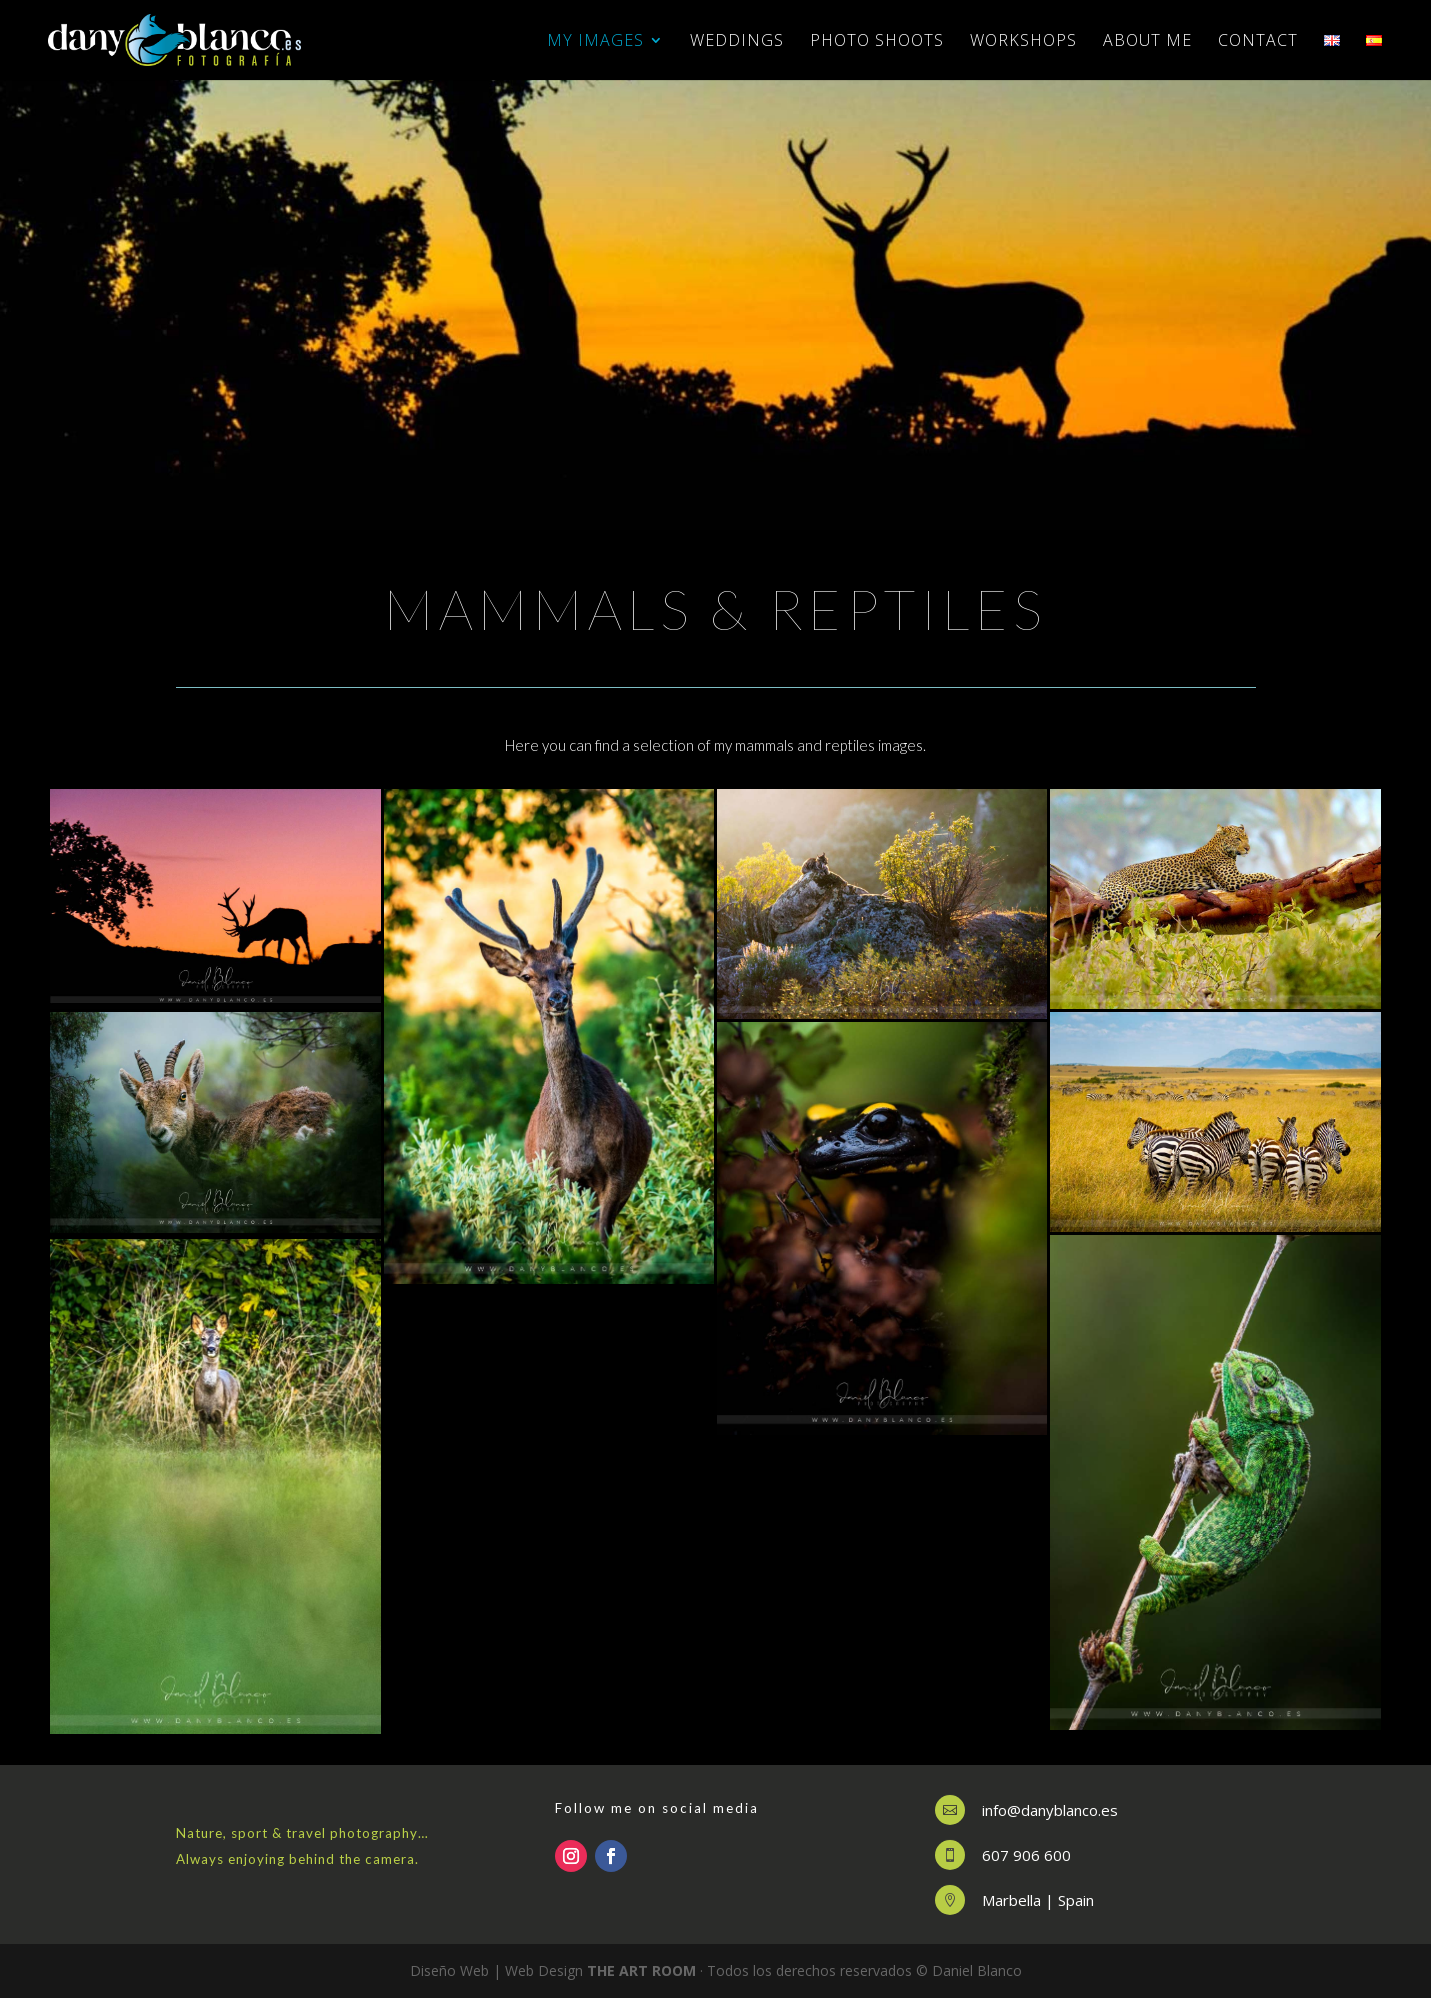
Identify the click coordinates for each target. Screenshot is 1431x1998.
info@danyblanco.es (1050, 1810)
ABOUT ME (1147, 42)
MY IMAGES (595, 42)
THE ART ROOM (641, 1970)
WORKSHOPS (1023, 42)
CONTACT (1258, 42)
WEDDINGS (737, 42)
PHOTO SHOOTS (877, 42)
